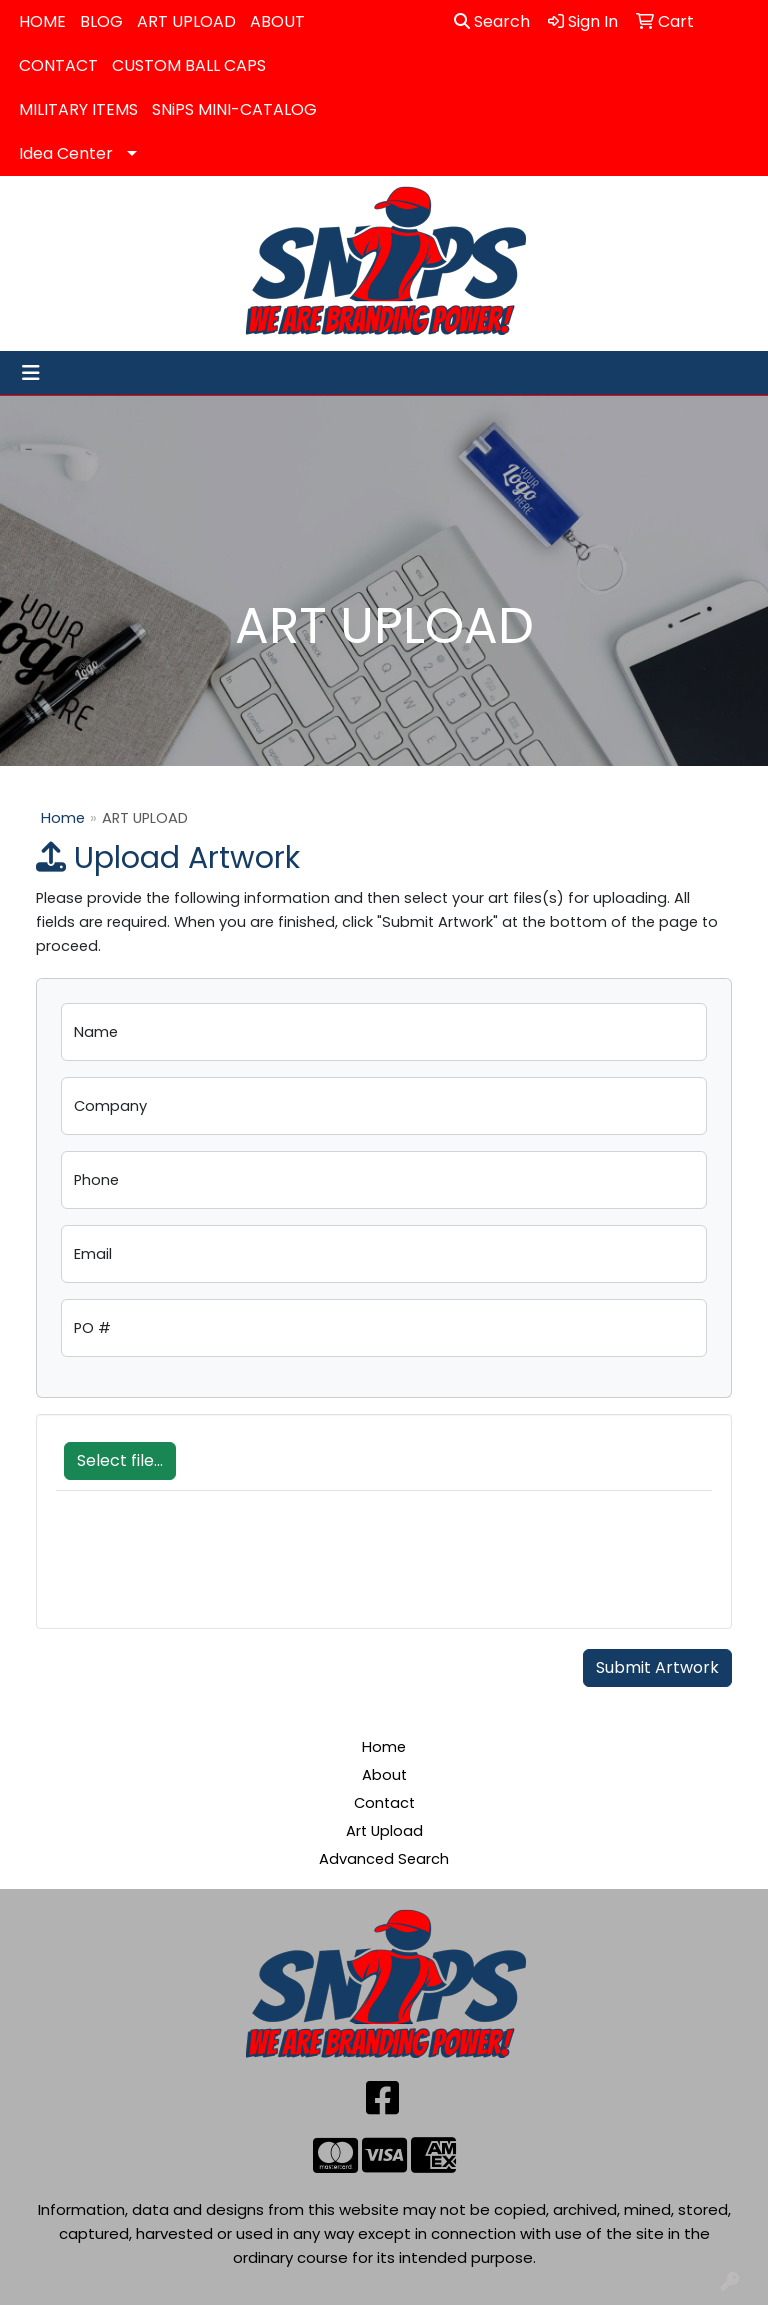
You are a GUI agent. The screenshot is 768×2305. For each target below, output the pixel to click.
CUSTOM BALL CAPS (189, 65)
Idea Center (66, 153)
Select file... (120, 1460)
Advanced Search (384, 1859)
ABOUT (277, 21)
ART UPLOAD (186, 21)
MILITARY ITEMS (78, 109)
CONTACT (58, 65)
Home (63, 818)
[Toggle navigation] (31, 373)
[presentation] (208, 1570)
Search (492, 21)
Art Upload (384, 1831)
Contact (384, 1803)
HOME (42, 21)
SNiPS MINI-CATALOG (234, 109)
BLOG (101, 21)
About (384, 1775)
